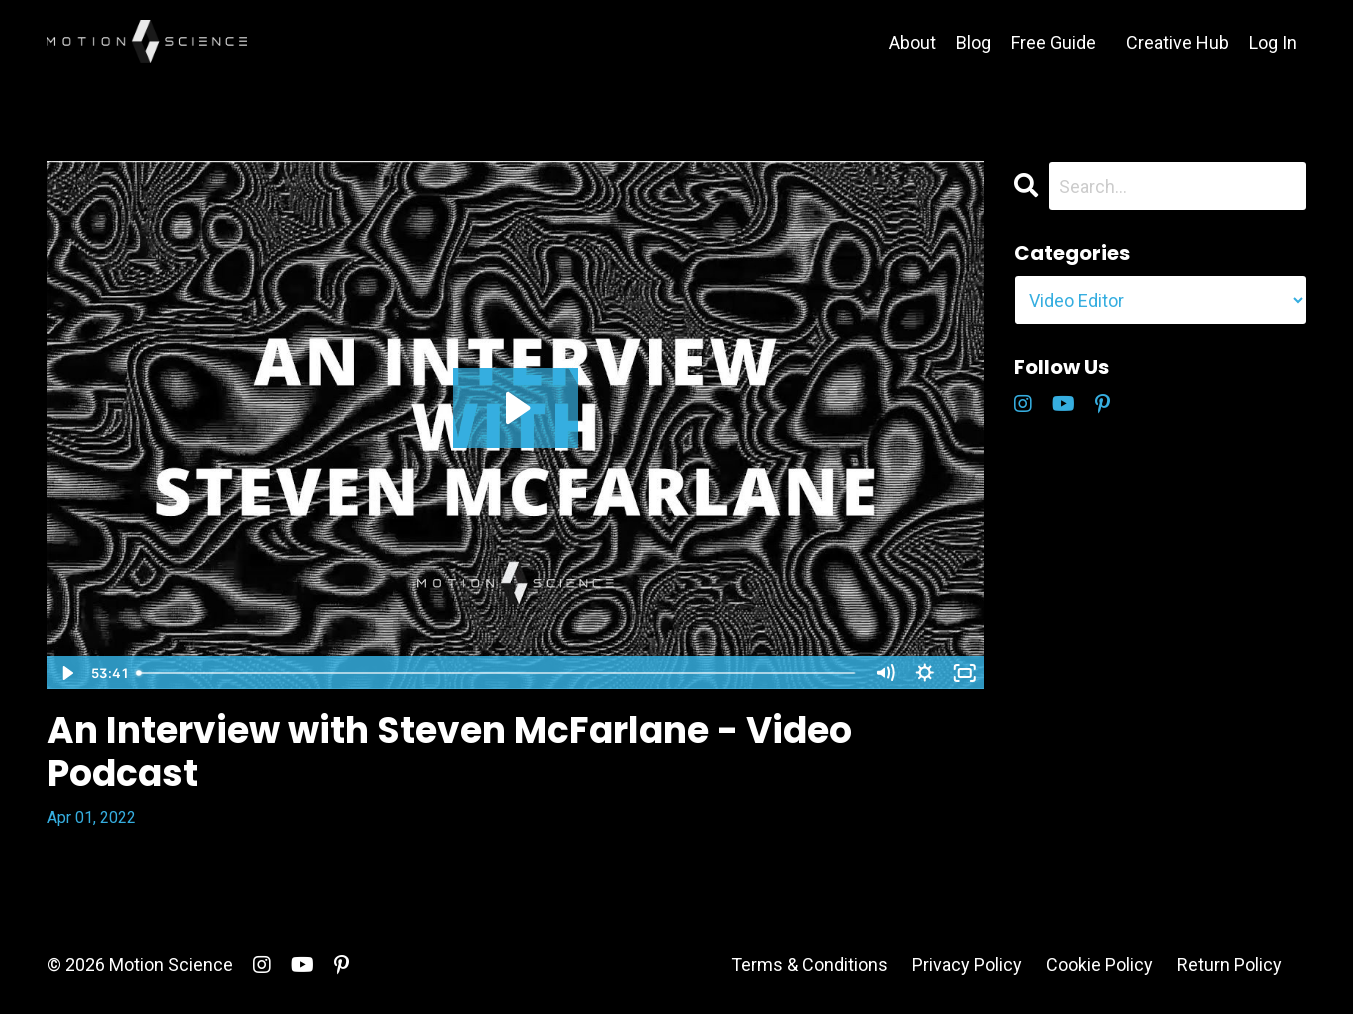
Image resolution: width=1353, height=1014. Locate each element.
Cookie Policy (1099, 964)
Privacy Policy (967, 964)
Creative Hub (1177, 42)
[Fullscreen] (965, 673)
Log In (1273, 42)
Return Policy (1229, 964)
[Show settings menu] (925, 673)
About (912, 42)
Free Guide (1053, 42)
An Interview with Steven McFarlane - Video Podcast (449, 752)
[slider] (497, 673)
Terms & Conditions (809, 964)
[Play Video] (66, 673)
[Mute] (885, 673)
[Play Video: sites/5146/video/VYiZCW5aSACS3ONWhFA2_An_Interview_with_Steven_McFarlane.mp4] (515, 408)
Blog (973, 42)
